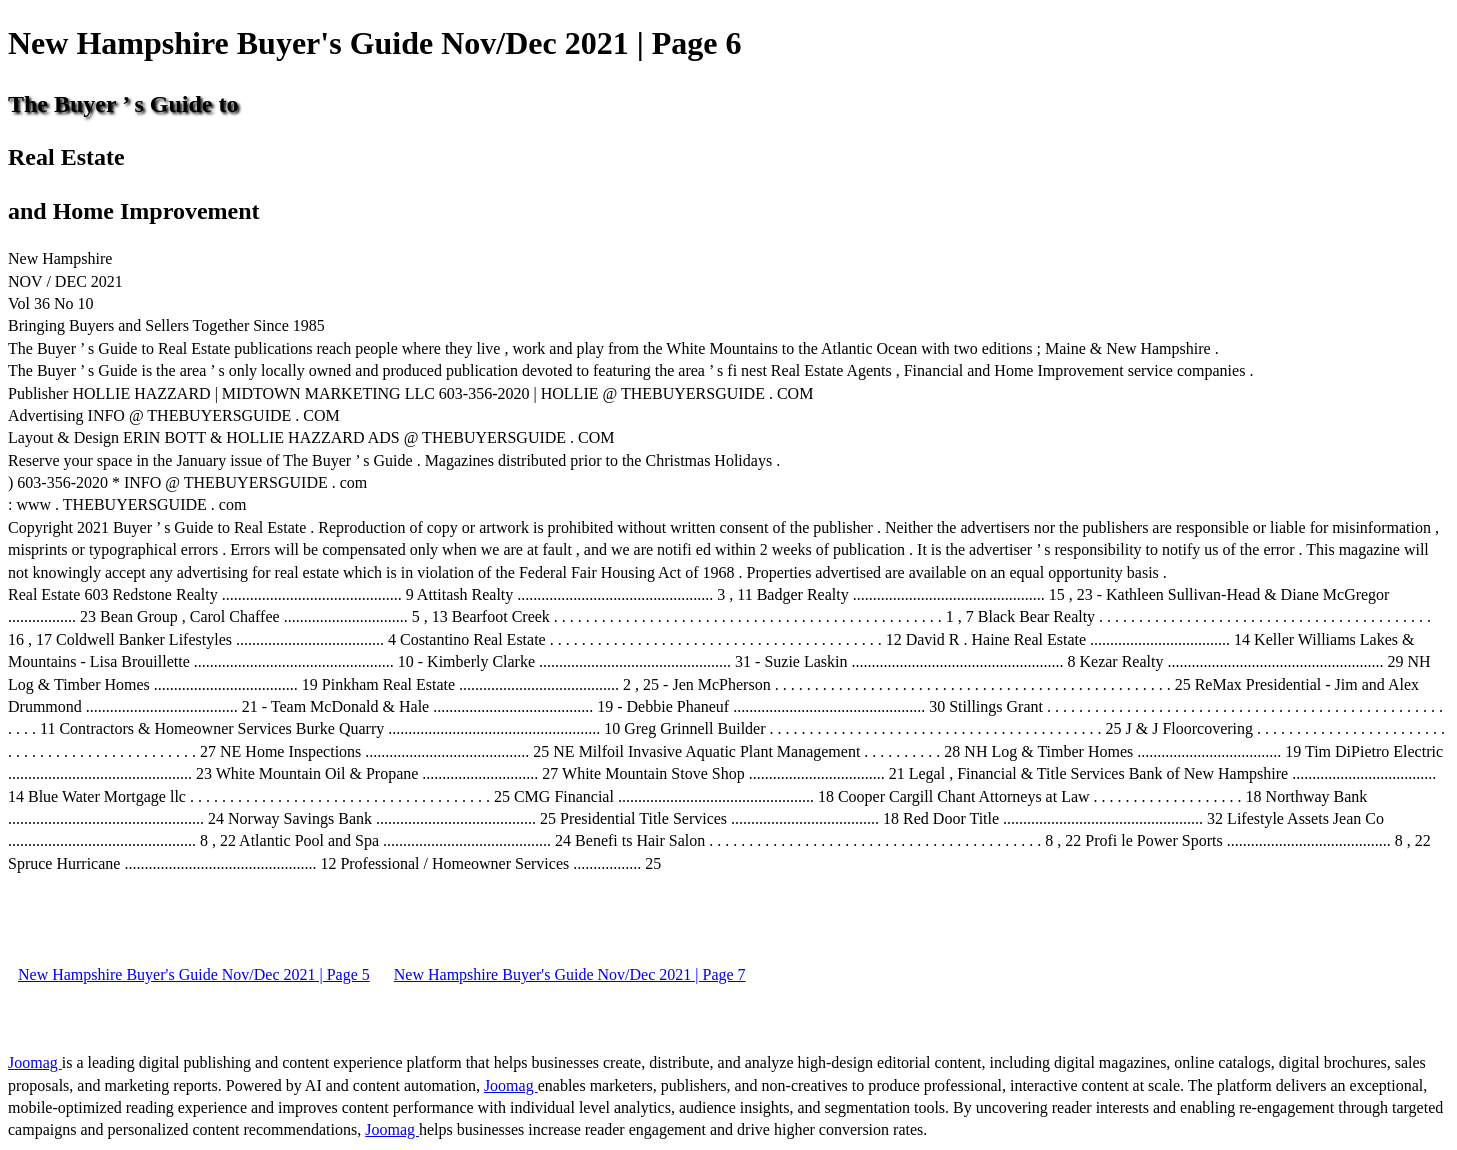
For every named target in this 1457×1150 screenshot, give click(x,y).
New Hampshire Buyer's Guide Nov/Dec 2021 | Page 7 (570, 974)
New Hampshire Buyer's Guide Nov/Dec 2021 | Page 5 (194, 974)
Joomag (35, 1062)
